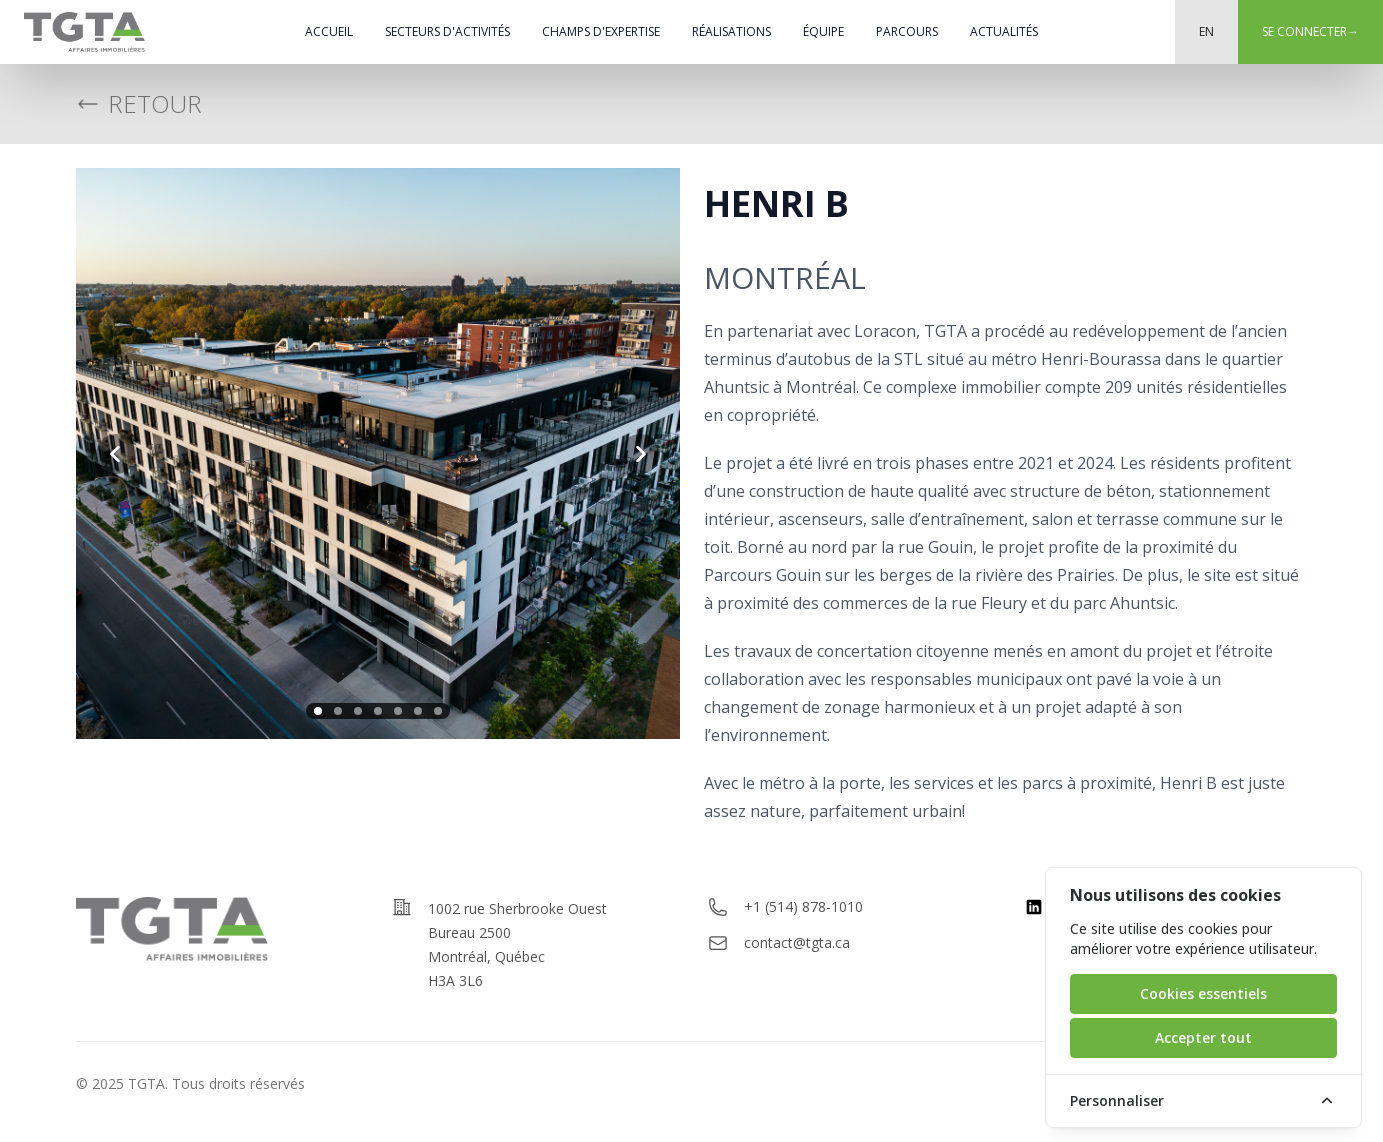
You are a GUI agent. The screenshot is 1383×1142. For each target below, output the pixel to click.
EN (1206, 31)
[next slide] (640, 454)
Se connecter (1310, 31)
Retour (139, 104)
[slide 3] (358, 711)
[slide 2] (338, 711)
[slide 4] (378, 711)
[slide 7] (438, 711)
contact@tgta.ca (797, 942)
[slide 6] (418, 711)
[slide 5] (398, 711)
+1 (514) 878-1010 (803, 906)
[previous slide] (116, 454)
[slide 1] (318, 711)
